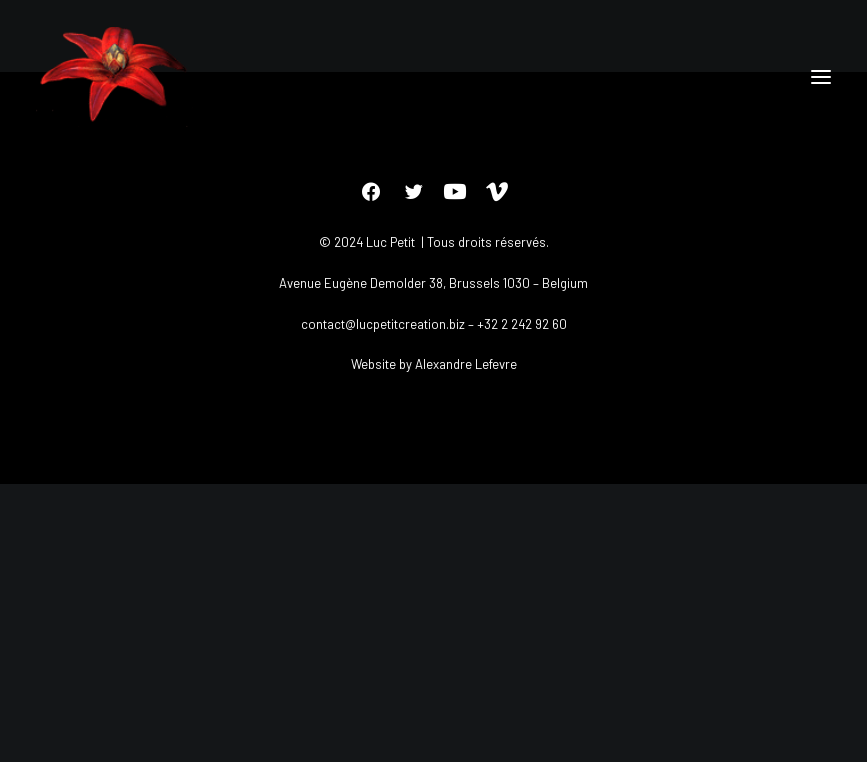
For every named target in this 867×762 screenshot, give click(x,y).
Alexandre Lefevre (466, 364)
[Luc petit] (114, 77)
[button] (821, 77)
